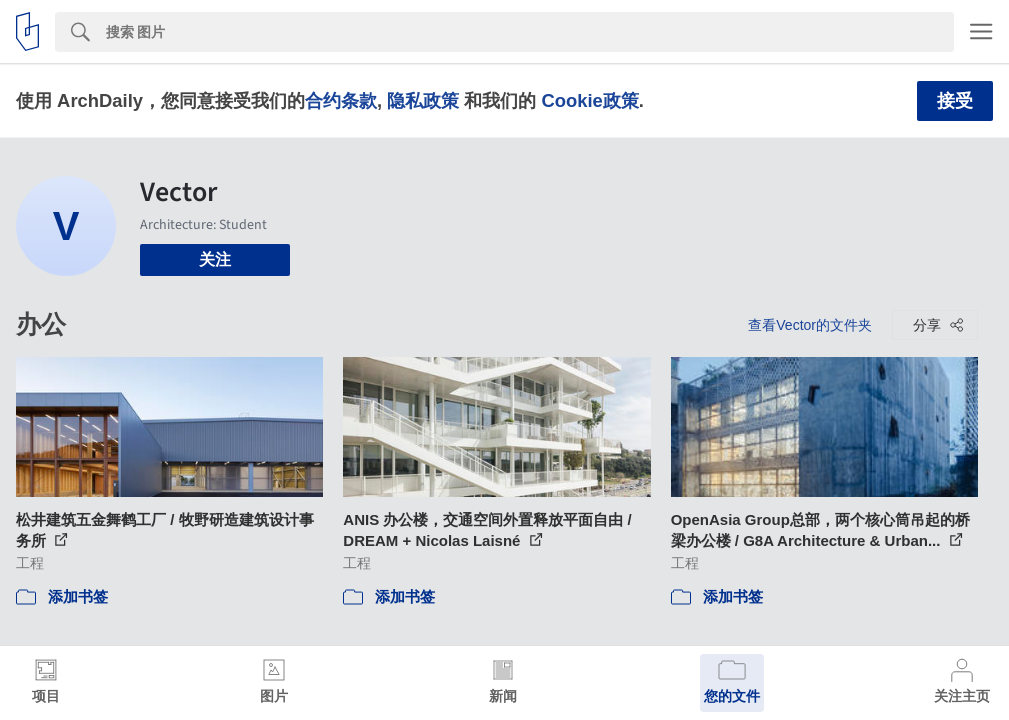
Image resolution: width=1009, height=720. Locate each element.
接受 (955, 101)
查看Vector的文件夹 (810, 325)
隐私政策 (423, 100)
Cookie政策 (589, 100)
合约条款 (341, 100)
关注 (215, 259)
